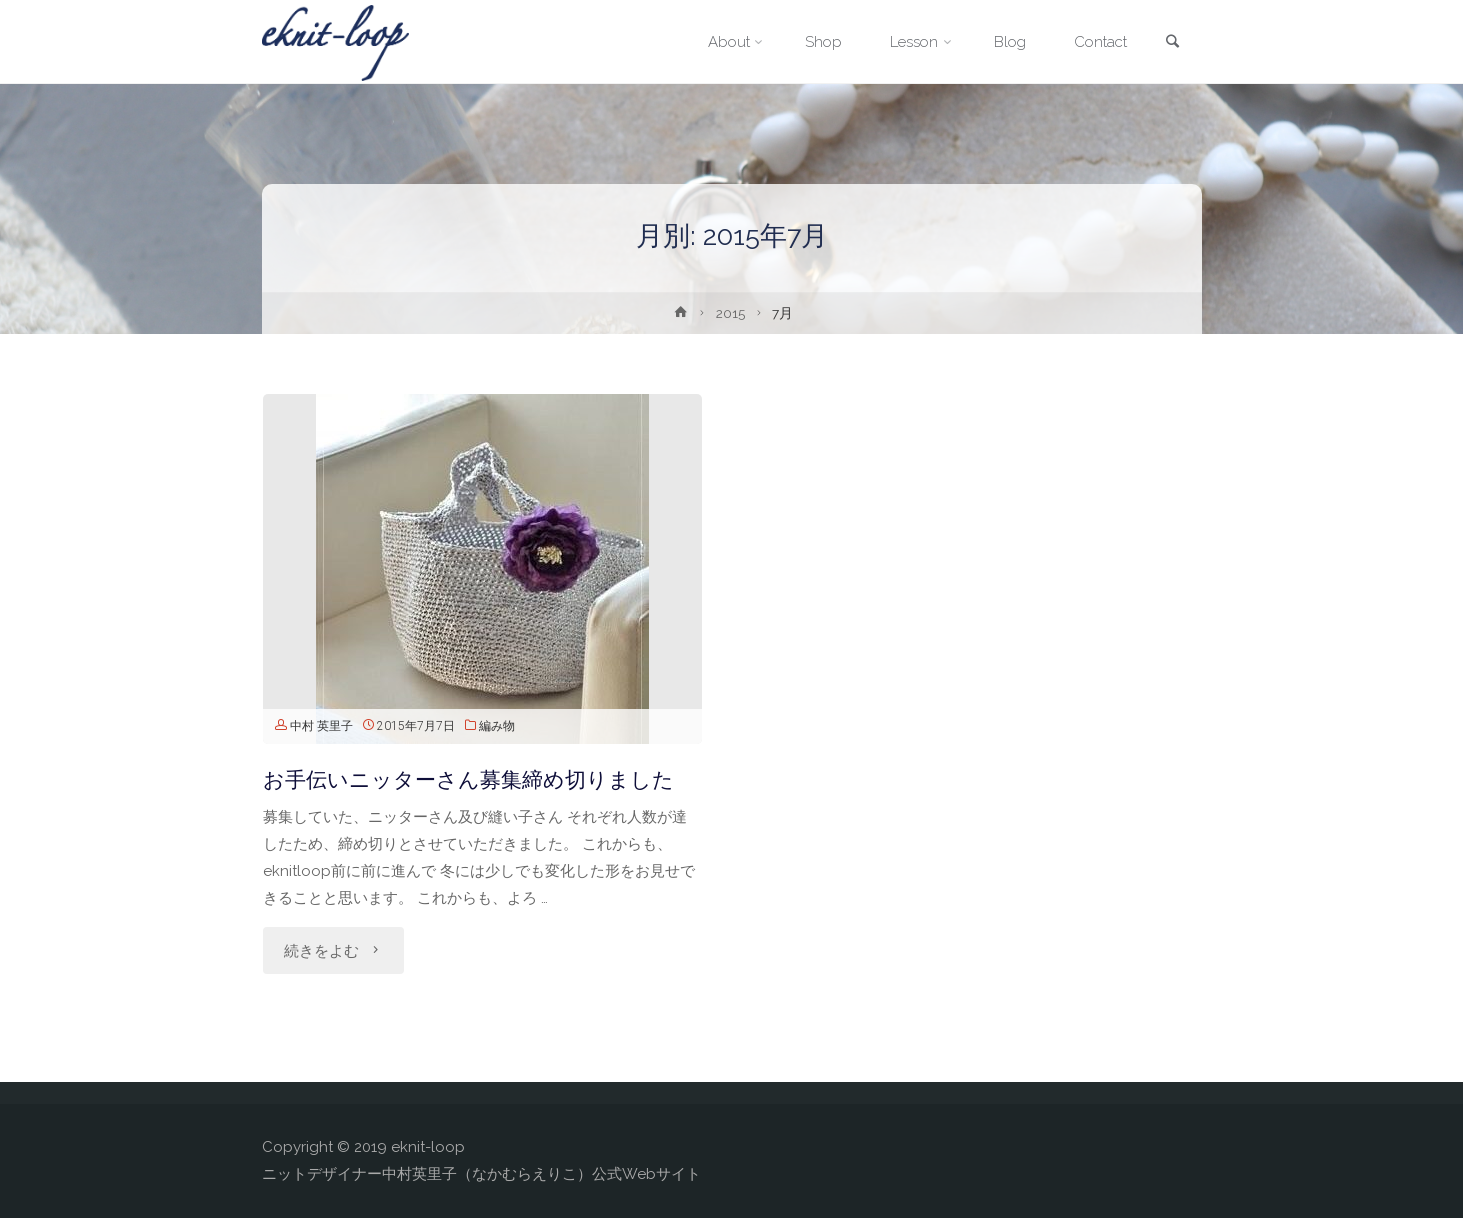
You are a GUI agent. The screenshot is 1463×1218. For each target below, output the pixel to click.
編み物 (497, 726)
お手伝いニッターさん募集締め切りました (468, 779)
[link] (1173, 43)
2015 (730, 313)
